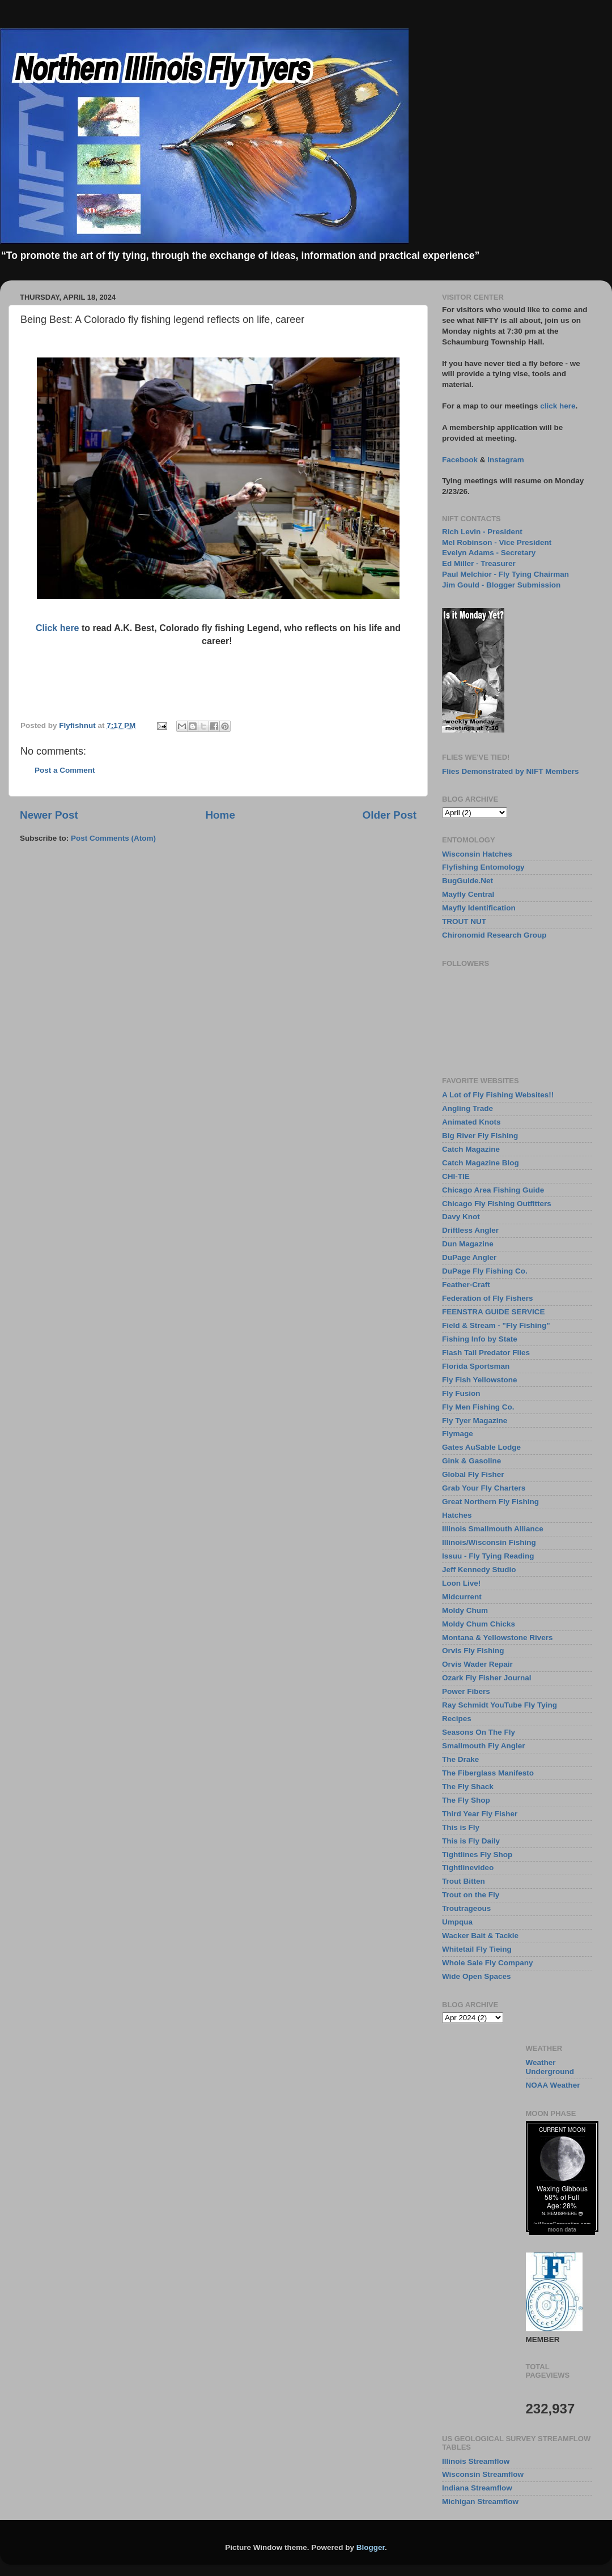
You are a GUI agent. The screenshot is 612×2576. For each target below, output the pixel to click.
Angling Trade (467, 1108)
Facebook (460, 459)
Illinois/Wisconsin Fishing (489, 1542)
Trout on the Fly (470, 1895)
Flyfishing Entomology (483, 867)
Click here (57, 628)
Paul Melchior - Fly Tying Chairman (505, 574)
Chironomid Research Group (494, 935)
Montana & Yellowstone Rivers (497, 1637)
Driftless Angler (470, 1230)
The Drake (460, 1759)
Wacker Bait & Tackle (480, 1935)
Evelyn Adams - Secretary (489, 552)
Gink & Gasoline (471, 1461)
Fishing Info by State (479, 1339)
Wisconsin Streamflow (483, 2474)
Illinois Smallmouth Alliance (492, 1529)
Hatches (457, 1515)
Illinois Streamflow (475, 2461)
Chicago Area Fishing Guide (493, 1190)
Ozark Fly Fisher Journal (487, 1678)
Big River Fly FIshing (480, 1135)
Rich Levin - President (482, 531)
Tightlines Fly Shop (477, 1854)
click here (557, 406)
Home (220, 815)
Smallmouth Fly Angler (483, 1746)
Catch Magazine (471, 1149)
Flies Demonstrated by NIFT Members (510, 771)
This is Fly (460, 1827)
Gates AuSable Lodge (481, 1447)
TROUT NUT (464, 921)
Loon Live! (461, 1583)
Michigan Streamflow (480, 2501)
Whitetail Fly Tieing (477, 1949)
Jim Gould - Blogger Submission (501, 585)
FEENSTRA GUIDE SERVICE (493, 1312)
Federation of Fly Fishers (487, 1298)
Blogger (370, 2547)
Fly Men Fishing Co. (478, 1407)
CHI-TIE (456, 1176)
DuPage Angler (469, 1257)
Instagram (505, 459)
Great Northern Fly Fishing (490, 1501)
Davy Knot (461, 1216)
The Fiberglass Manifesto (488, 1773)
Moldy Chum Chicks (478, 1624)
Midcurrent (462, 1597)
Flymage (457, 1433)
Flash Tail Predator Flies (486, 1352)
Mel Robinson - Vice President (496, 542)
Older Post (389, 815)
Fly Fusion (461, 1393)
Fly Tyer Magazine (474, 1420)
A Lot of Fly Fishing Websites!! (498, 1095)
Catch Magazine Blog (480, 1163)
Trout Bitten (463, 1881)
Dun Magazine (468, 1244)
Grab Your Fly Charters (483, 1488)
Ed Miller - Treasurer (479, 563)
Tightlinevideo (468, 1867)
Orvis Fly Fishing (473, 1650)
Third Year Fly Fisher (479, 1813)
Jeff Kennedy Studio (479, 1569)
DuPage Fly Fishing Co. (485, 1271)
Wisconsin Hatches (477, 854)
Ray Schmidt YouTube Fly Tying (499, 1705)
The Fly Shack (468, 1786)
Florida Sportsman (475, 1366)
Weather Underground (550, 2067)
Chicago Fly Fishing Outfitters (496, 1203)
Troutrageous (466, 1908)
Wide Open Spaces (476, 1976)
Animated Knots (471, 1122)
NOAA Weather (553, 2085)
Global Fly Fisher (473, 1474)
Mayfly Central (468, 894)
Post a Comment (65, 770)
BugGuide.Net (467, 880)
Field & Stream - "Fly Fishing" (496, 1325)
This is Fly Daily (471, 1841)
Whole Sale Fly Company (487, 1962)
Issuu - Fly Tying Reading (488, 1556)
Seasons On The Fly (478, 1732)
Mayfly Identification (479, 908)
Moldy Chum (465, 1610)
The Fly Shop (466, 1800)
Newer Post (49, 815)
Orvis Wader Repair (477, 1664)
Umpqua (457, 1922)
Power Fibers (466, 1691)
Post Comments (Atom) (113, 838)
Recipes (456, 1718)
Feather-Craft (466, 1284)
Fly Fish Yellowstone (479, 1380)
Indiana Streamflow (477, 2488)
